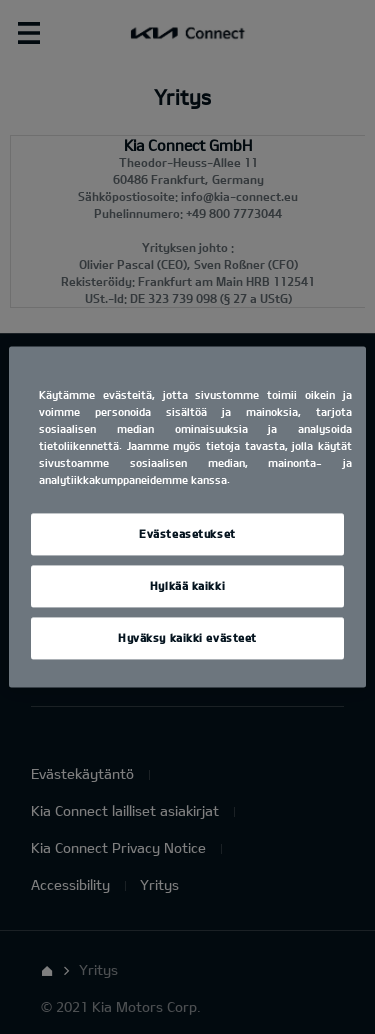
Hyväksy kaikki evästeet (187, 638)
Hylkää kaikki (187, 586)
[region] (187, 516)
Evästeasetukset (187, 534)
